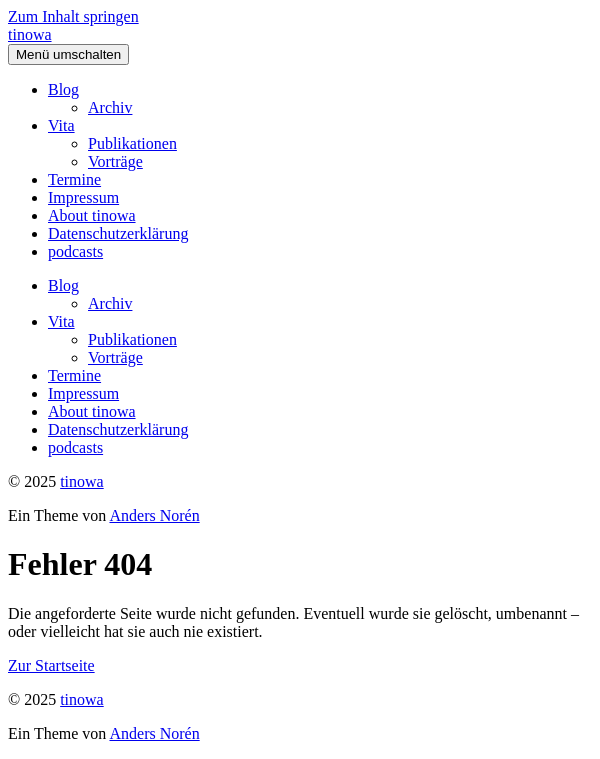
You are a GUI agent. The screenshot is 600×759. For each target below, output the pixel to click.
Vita (61, 125)
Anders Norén (154, 515)
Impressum (83, 197)
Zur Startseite (51, 665)
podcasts (75, 251)
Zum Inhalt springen (73, 16)
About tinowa (92, 215)
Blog (63, 89)
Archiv (110, 107)
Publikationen (132, 143)
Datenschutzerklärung (118, 233)
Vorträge (115, 161)
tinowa (30, 34)
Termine (74, 179)
